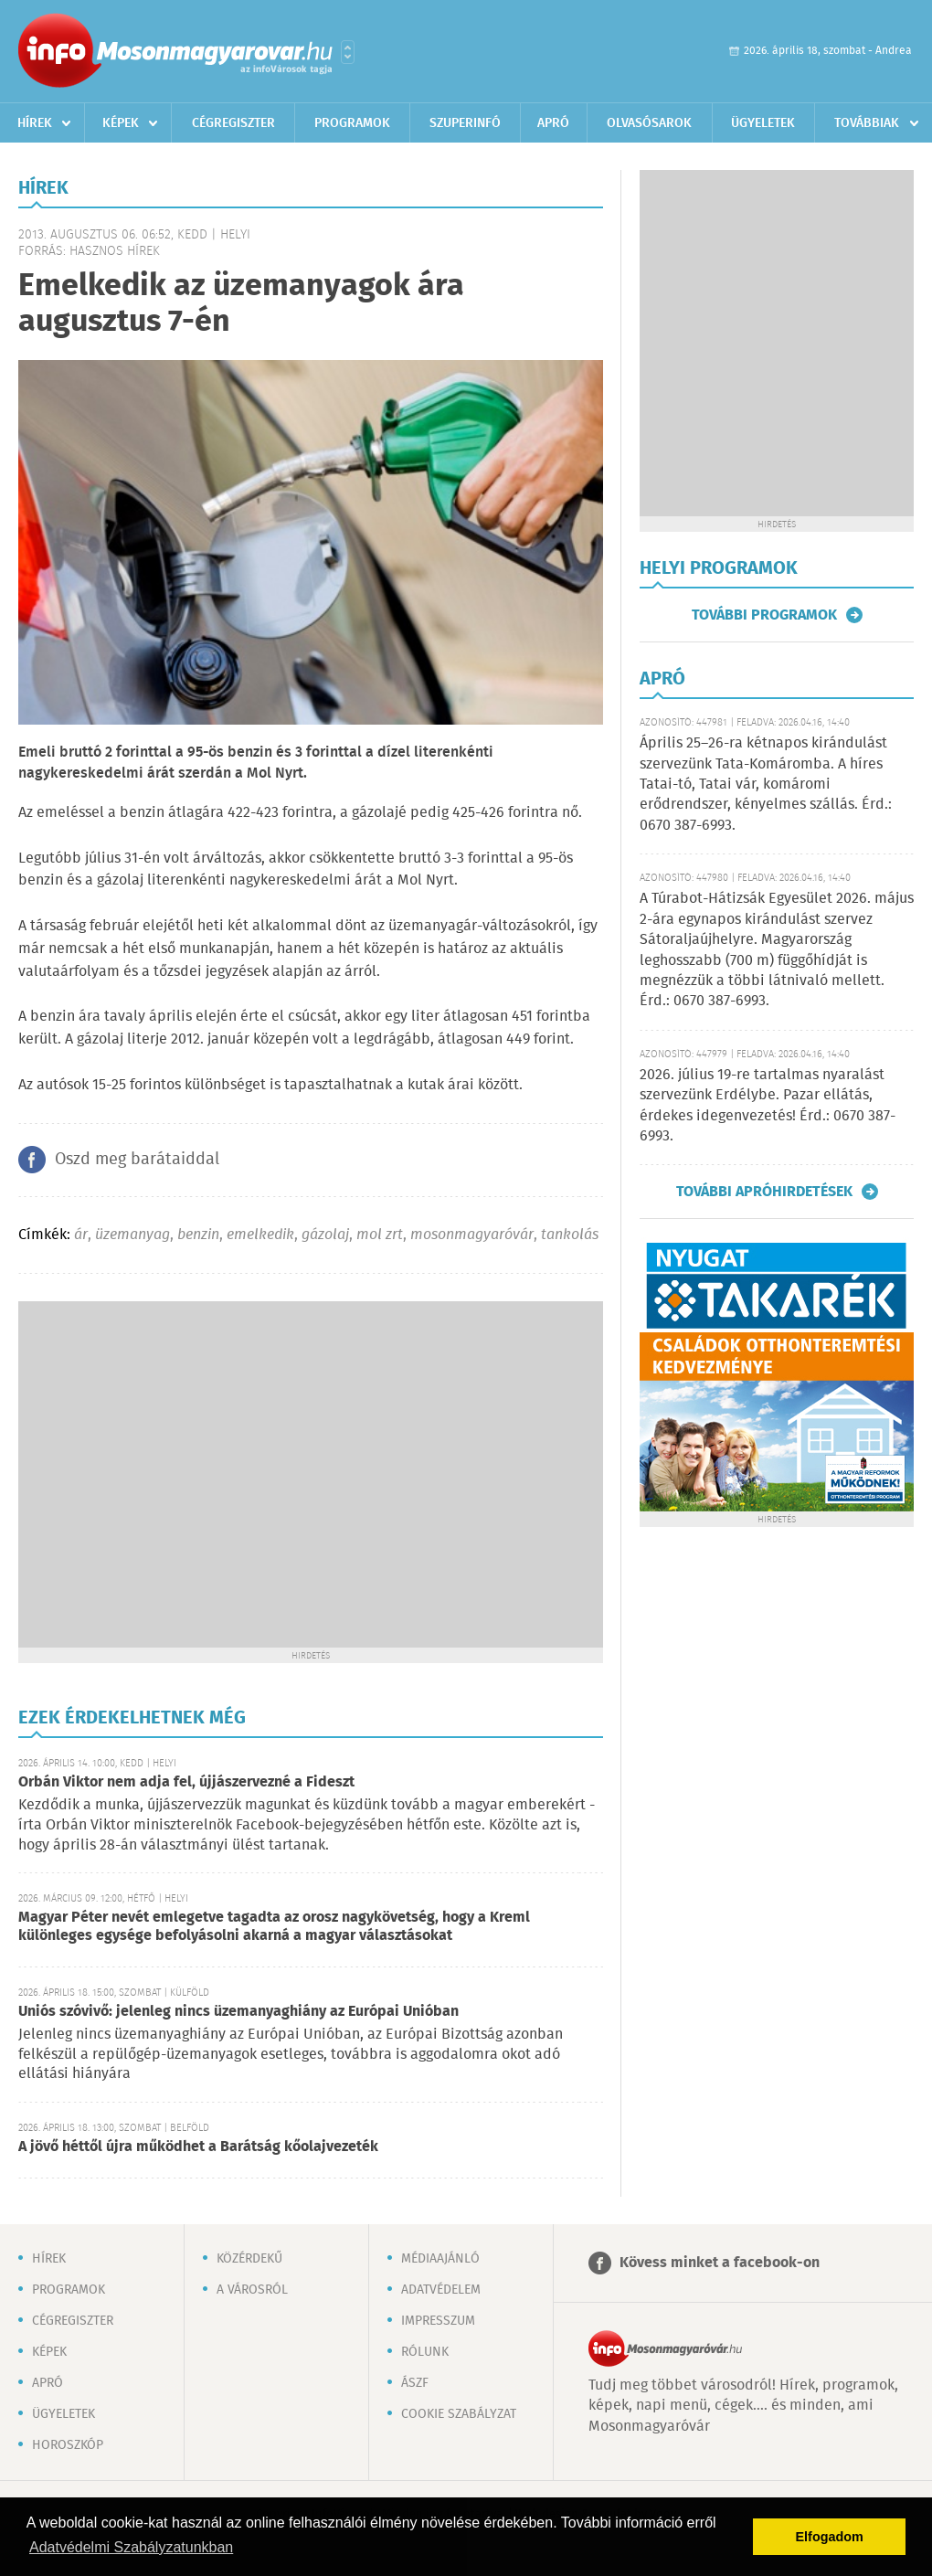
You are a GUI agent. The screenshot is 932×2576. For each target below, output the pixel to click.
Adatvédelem (441, 2290)
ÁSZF (415, 2383)
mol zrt (379, 1235)
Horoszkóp (67, 2445)
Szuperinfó (465, 123)
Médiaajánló (440, 2259)
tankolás (569, 1235)
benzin (198, 1235)
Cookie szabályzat (458, 2414)
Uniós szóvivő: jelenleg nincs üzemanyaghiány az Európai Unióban (238, 2011)
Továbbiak (866, 123)
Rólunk (425, 2352)
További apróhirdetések (764, 1191)
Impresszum (438, 2321)
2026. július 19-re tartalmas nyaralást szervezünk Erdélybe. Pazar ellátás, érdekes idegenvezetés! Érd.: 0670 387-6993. (767, 1106)
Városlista (348, 52)
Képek (120, 123)
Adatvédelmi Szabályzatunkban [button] (131, 2547)
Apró (553, 123)
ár (81, 1235)
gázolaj (325, 1235)
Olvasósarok (649, 123)
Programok (352, 123)
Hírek (34, 123)
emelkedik (260, 1235)
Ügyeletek (763, 123)
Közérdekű (249, 2259)
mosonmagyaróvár (472, 1235)
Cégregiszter (233, 123)
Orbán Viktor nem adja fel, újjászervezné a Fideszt (186, 1782)
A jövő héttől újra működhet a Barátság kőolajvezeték (198, 2147)
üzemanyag (132, 1235)
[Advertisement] (171, 1472)
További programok (764, 615)
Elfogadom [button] (829, 2536)
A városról (252, 2290)
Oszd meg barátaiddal (137, 1159)
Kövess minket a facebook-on (720, 2263)
